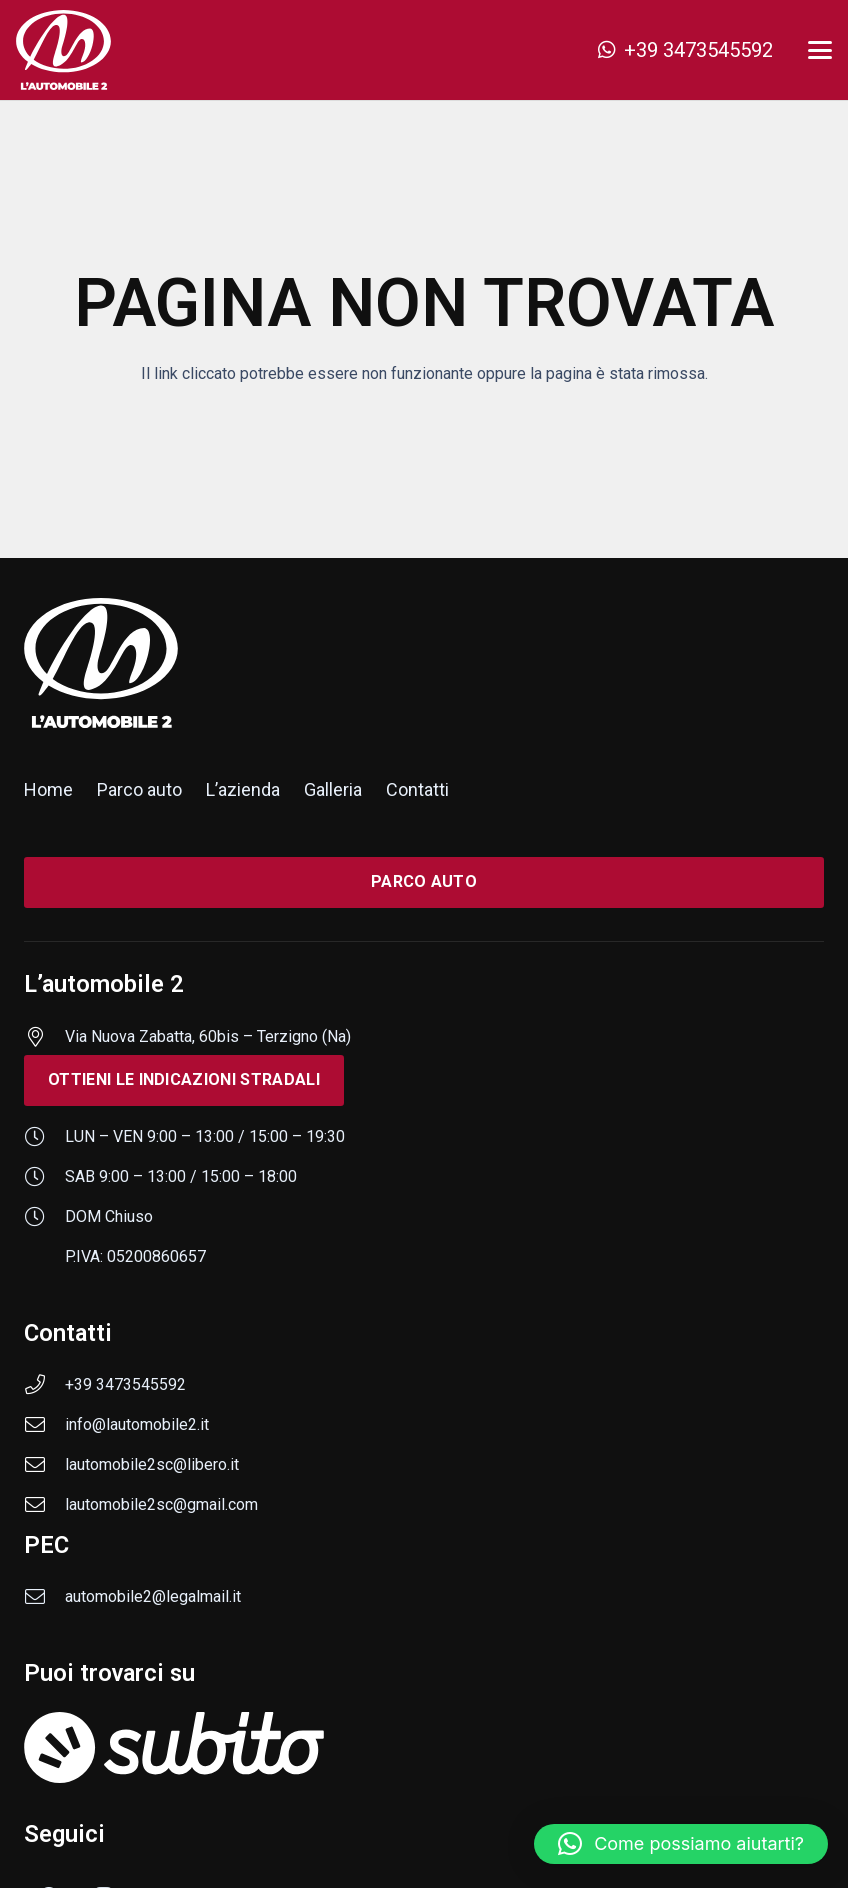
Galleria (333, 789)
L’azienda (243, 789)
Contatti (417, 789)
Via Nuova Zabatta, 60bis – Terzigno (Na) (208, 1036)
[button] (820, 50)
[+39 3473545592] (44, 1385)
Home (48, 789)
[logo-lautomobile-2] (63, 50)
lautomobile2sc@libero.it (152, 1464)
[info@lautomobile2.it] (44, 1425)
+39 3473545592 (125, 1384)
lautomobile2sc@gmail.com (161, 1504)
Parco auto (139, 789)
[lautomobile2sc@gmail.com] (44, 1505)
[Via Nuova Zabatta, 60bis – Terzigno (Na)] (44, 1037)
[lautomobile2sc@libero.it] (44, 1465)
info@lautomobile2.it (137, 1424)
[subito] (424, 1747)
